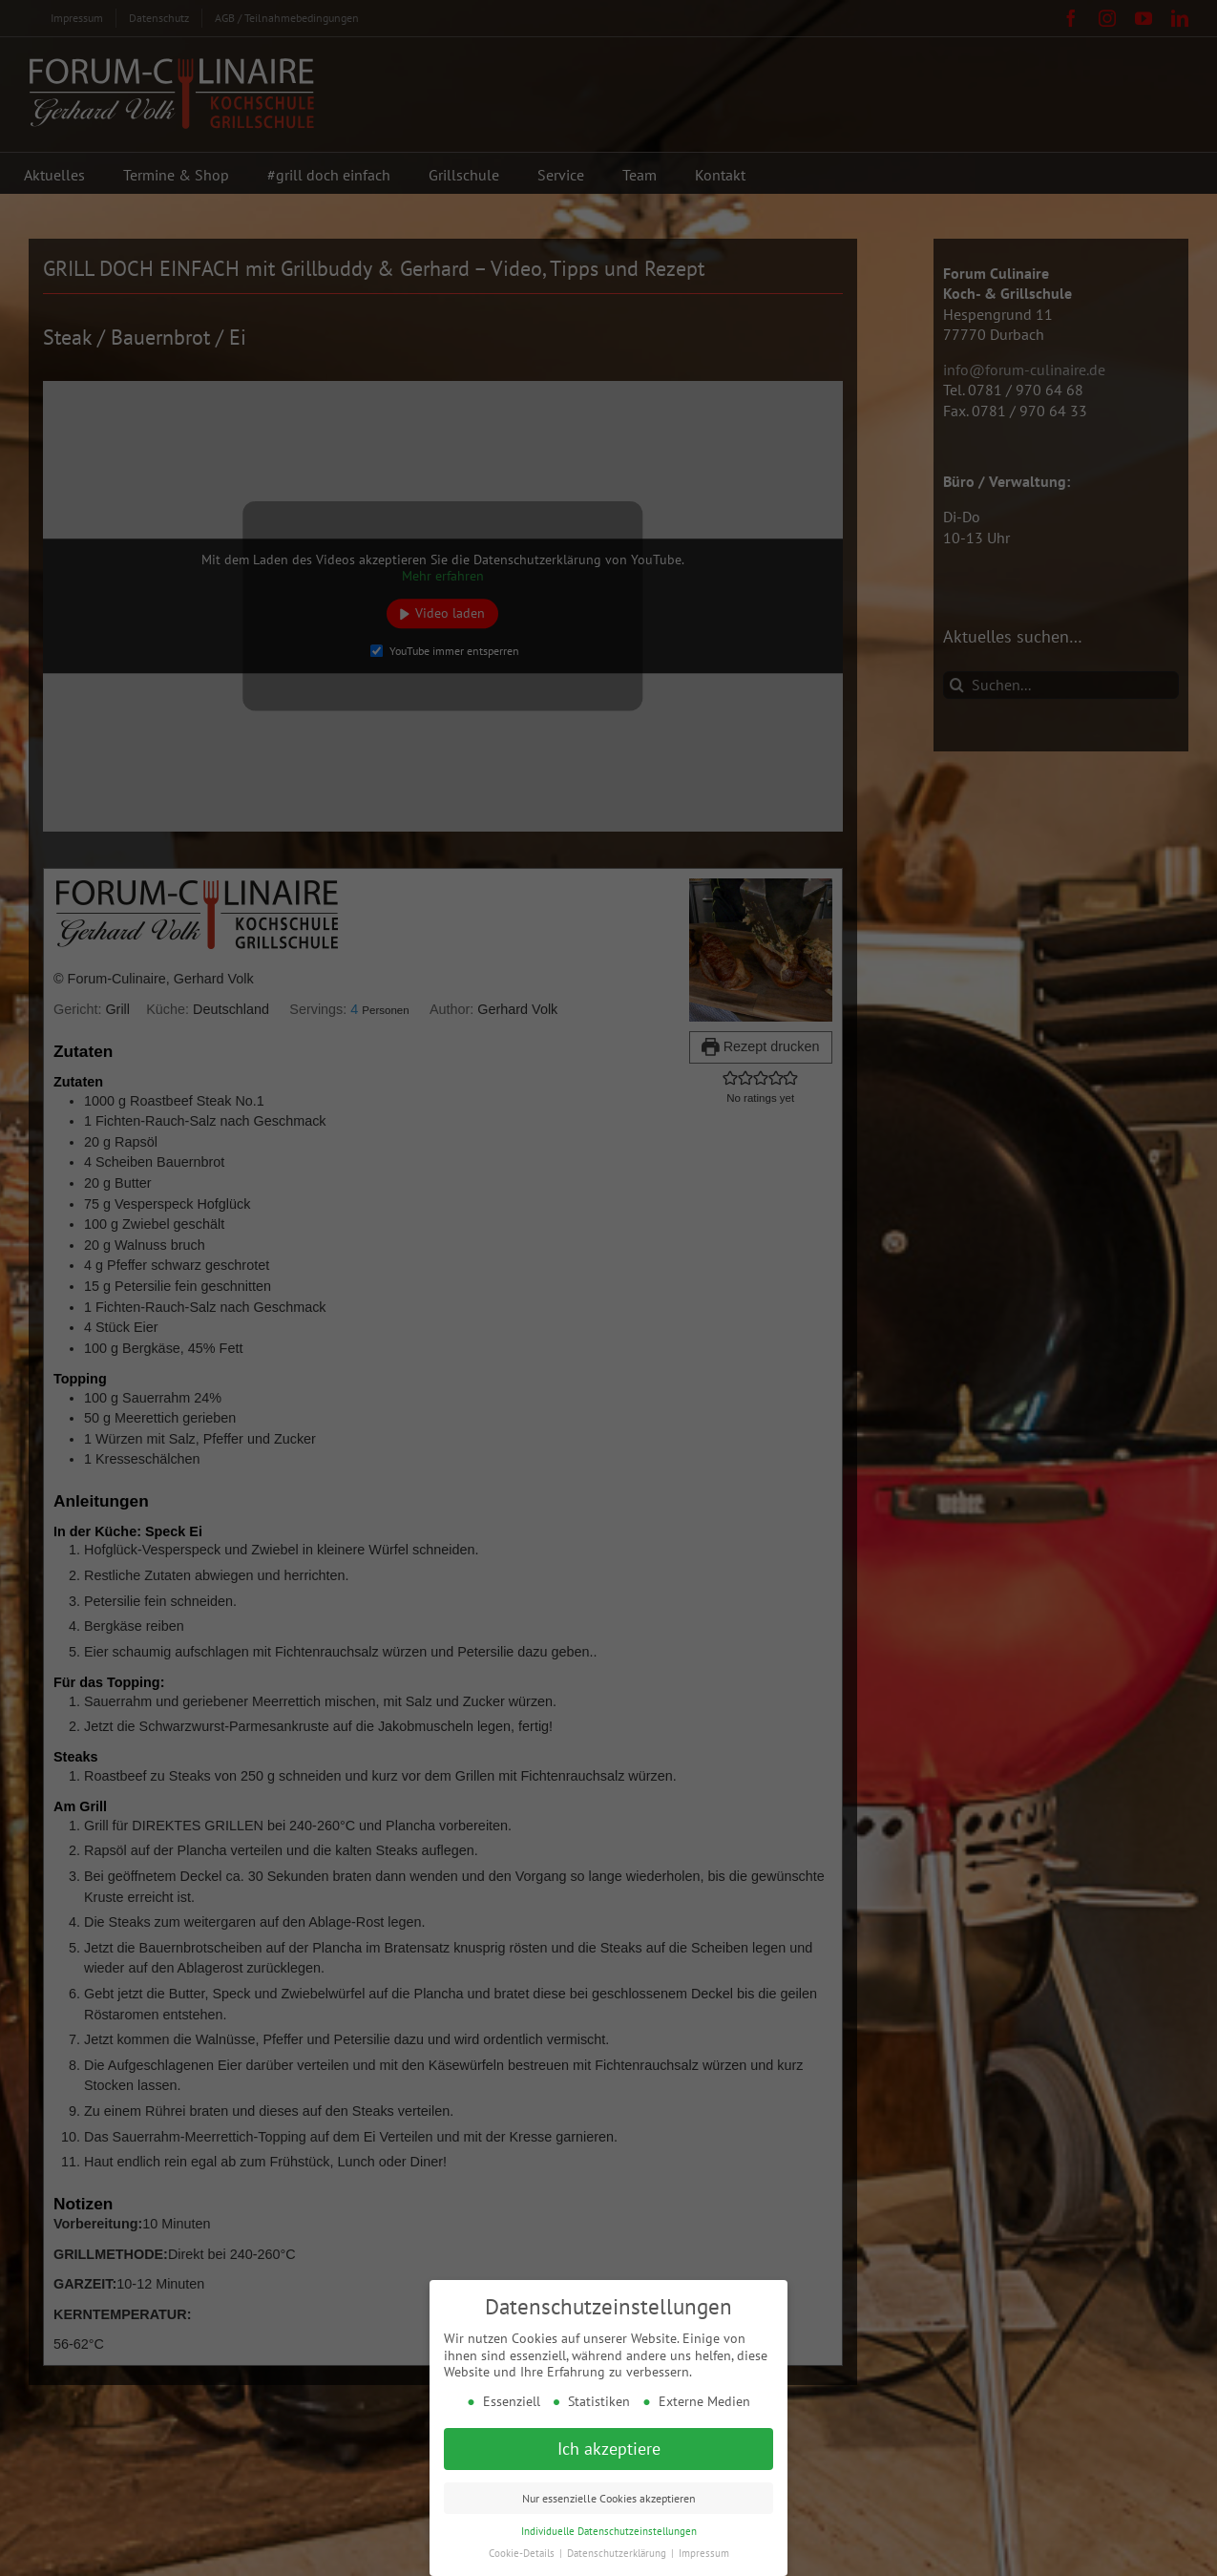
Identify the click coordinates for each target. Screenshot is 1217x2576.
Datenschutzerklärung (618, 2552)
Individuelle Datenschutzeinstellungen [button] (609, 2530)
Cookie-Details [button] (523, 2552)
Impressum (704, 2552)
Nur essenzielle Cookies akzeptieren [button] (609, 2497)
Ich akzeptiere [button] (609, 2448)
